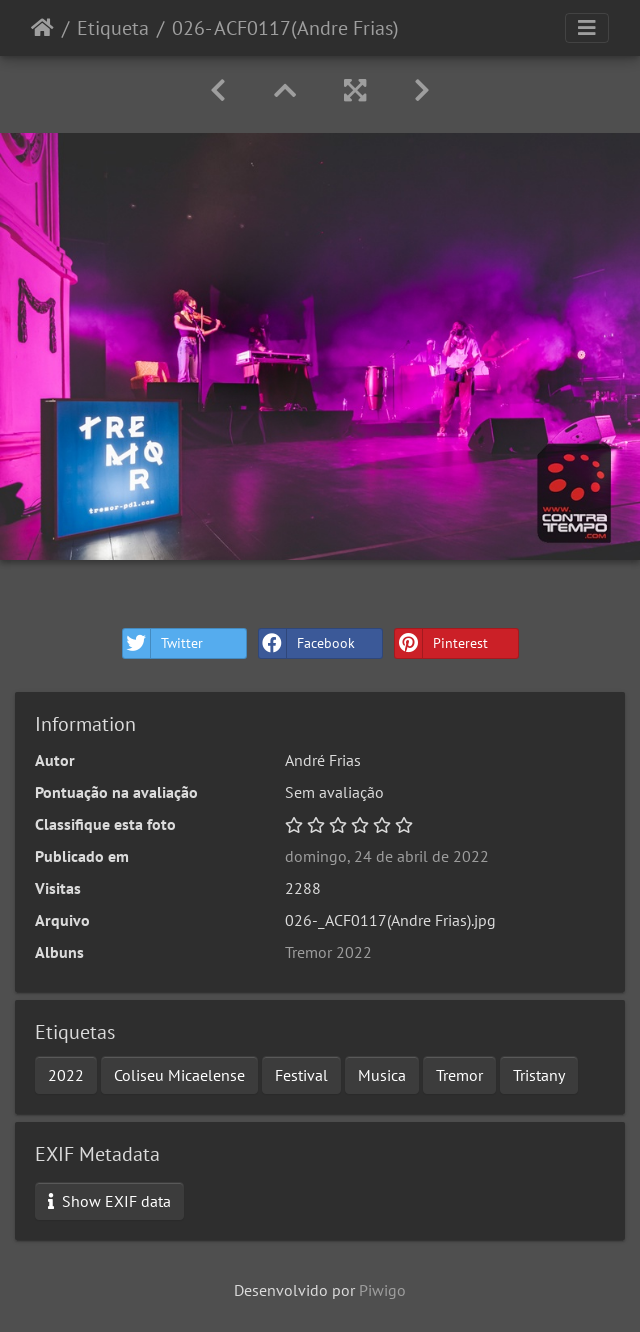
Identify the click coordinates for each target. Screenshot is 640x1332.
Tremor (459, 1075)
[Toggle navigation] (587, 28)
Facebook (307, 643)
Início (42, 28)
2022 (66, 1075)
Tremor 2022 (328, 952)
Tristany (539, 1075)
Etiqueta (113, 28)
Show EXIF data (109, 1201)
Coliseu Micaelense (179, 1075)
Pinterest (441, 643)
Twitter (163, 643)
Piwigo (382, 1290)
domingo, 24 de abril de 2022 (387, 856)
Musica (382, 1075)
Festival (301, 1075)
